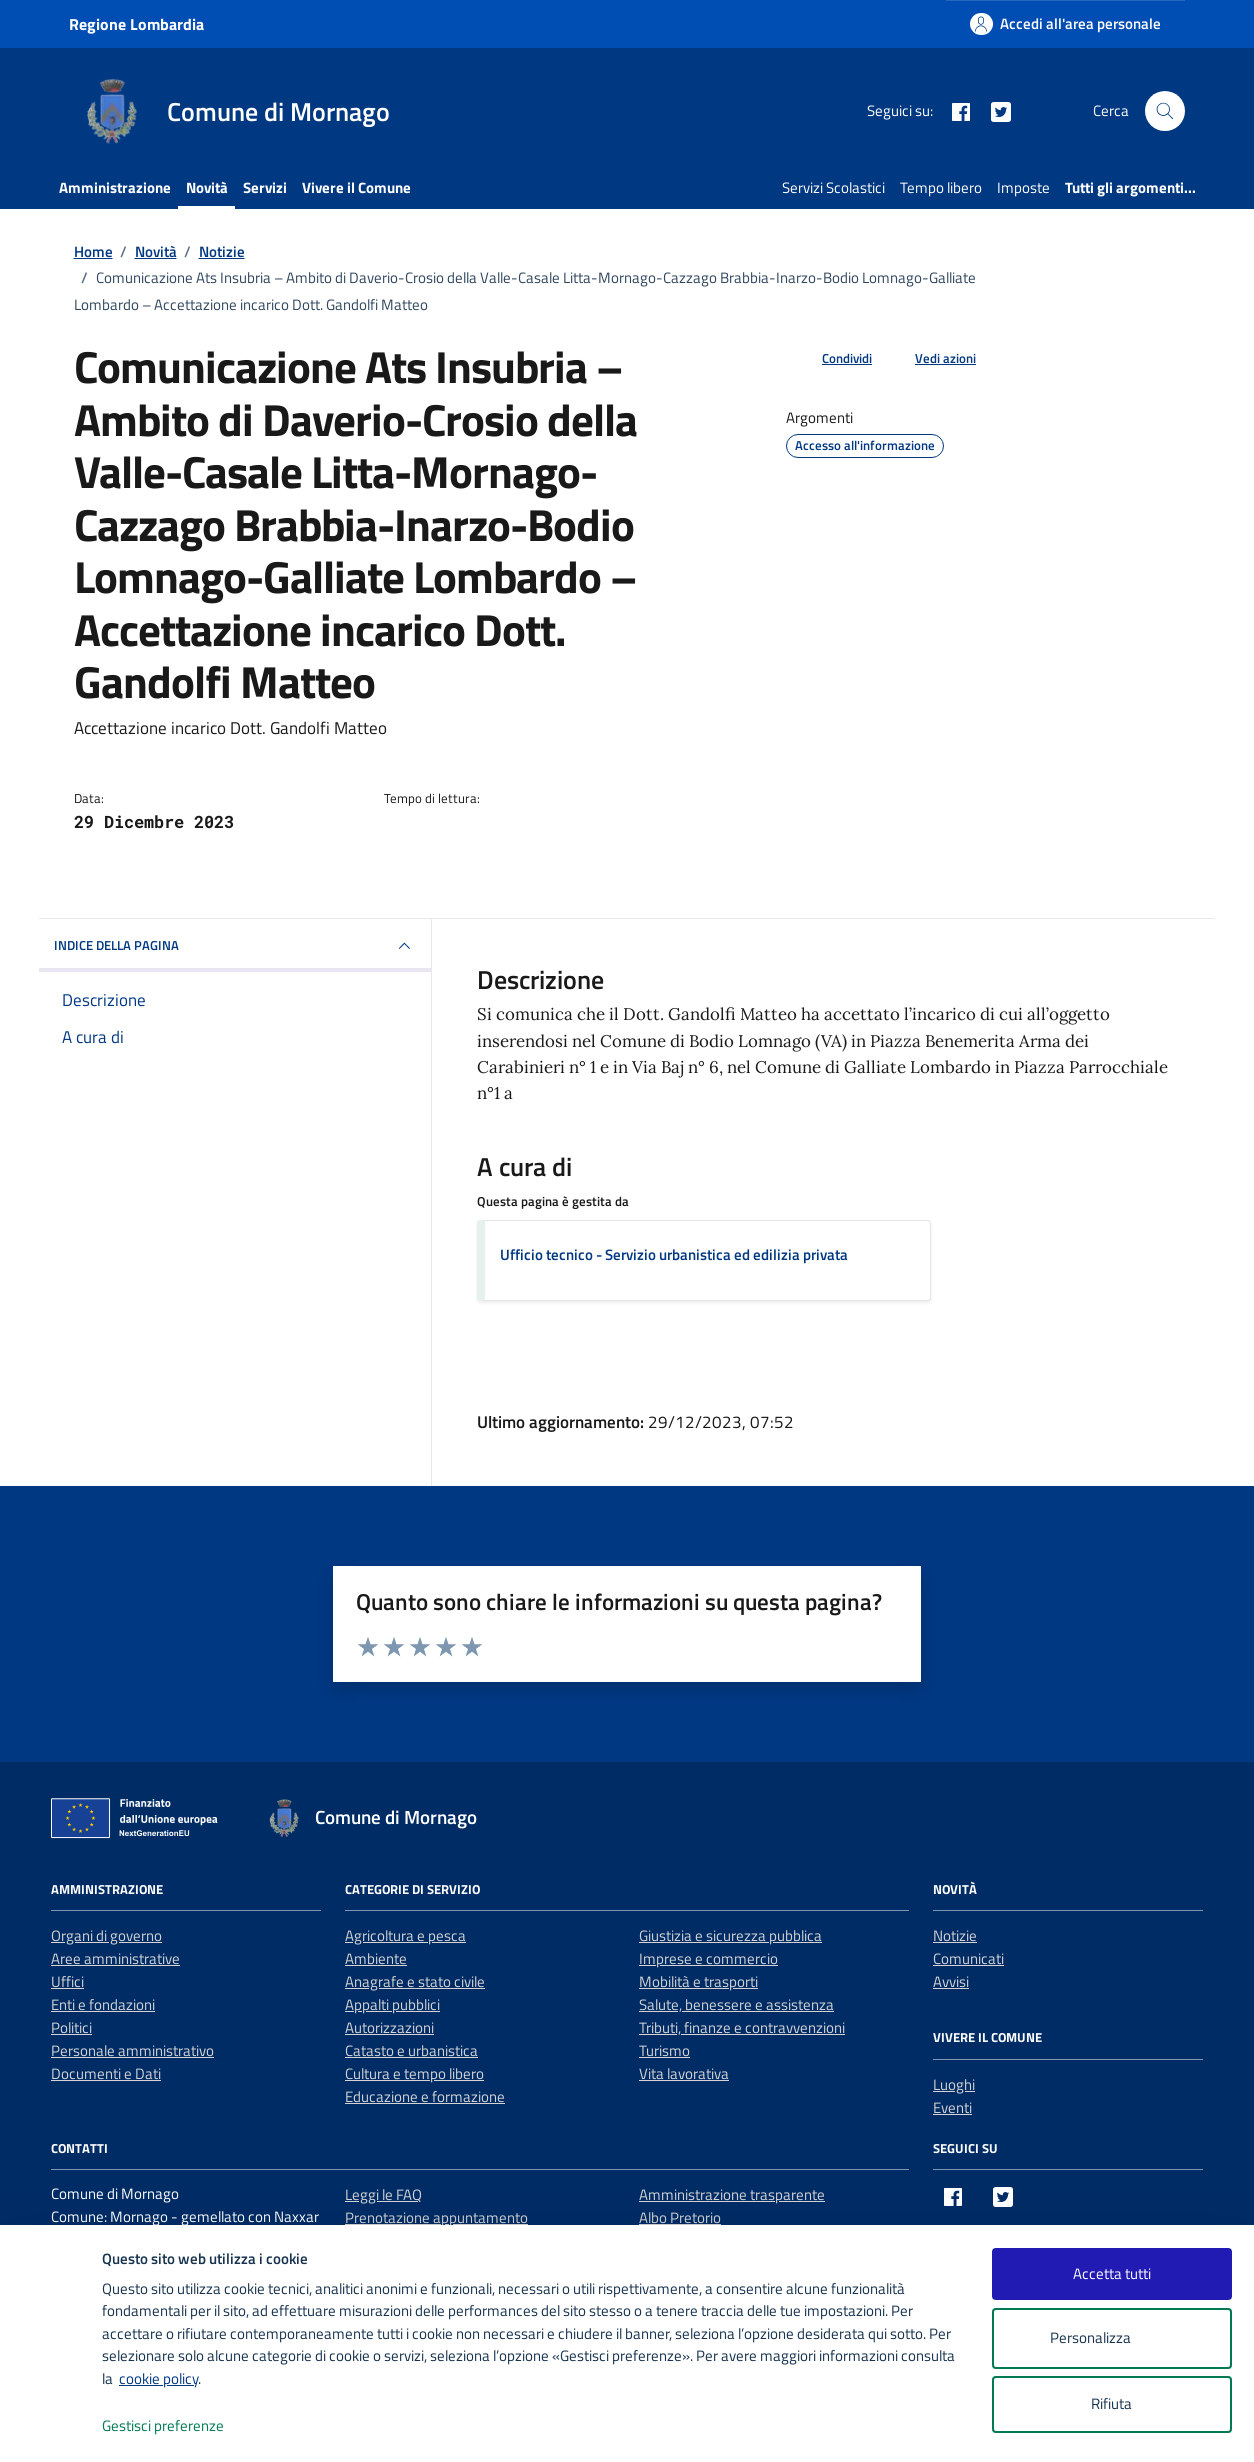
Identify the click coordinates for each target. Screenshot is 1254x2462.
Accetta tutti (1112, 2273)
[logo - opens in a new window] (51, 2426)
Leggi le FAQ (383, 2194)
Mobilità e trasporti (698, 1981)
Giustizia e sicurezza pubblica (730, 1935)
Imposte (1023, 187)
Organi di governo (106, 1935)
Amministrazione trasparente (732, 2194)
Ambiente (376, 1958)
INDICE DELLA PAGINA (235, 946)
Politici (71, 2027)
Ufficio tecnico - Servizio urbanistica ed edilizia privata (674, 1254)
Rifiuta (1111, 2403)
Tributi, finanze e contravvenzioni (742, 2027)
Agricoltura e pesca (405, 1935)
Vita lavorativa (684, 2073)
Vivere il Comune (356, 187)
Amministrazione (115, 187)
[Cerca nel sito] (1165, 111)
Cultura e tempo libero (414, 2073)
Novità (207, 187)
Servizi (265, 187)
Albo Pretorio (680, 2217)
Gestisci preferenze (184, 2426)
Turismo (664, 2050)
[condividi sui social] (831, 359)
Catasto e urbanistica (411, 2050)
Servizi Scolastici (833, 187)
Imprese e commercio (708, 1958)
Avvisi (951, 1981)
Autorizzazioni (389, 2027)
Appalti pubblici (392, 2004)
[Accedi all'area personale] (1065, 23)
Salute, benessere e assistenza (736, 2004)
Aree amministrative (115, 1958)
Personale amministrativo (132, 2050)
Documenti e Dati (106, 2073)
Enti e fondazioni (103, 2004)
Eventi (952, 2107)
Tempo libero (941, 187)
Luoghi (954, 2084)
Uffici (67, 1981)
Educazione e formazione (425, 2096)
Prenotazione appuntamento (436, 2217)
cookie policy (158, 2378)
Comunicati (968, 1958)
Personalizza (1111, 2338)
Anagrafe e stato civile (415, 1981)
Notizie (955, 1935)
